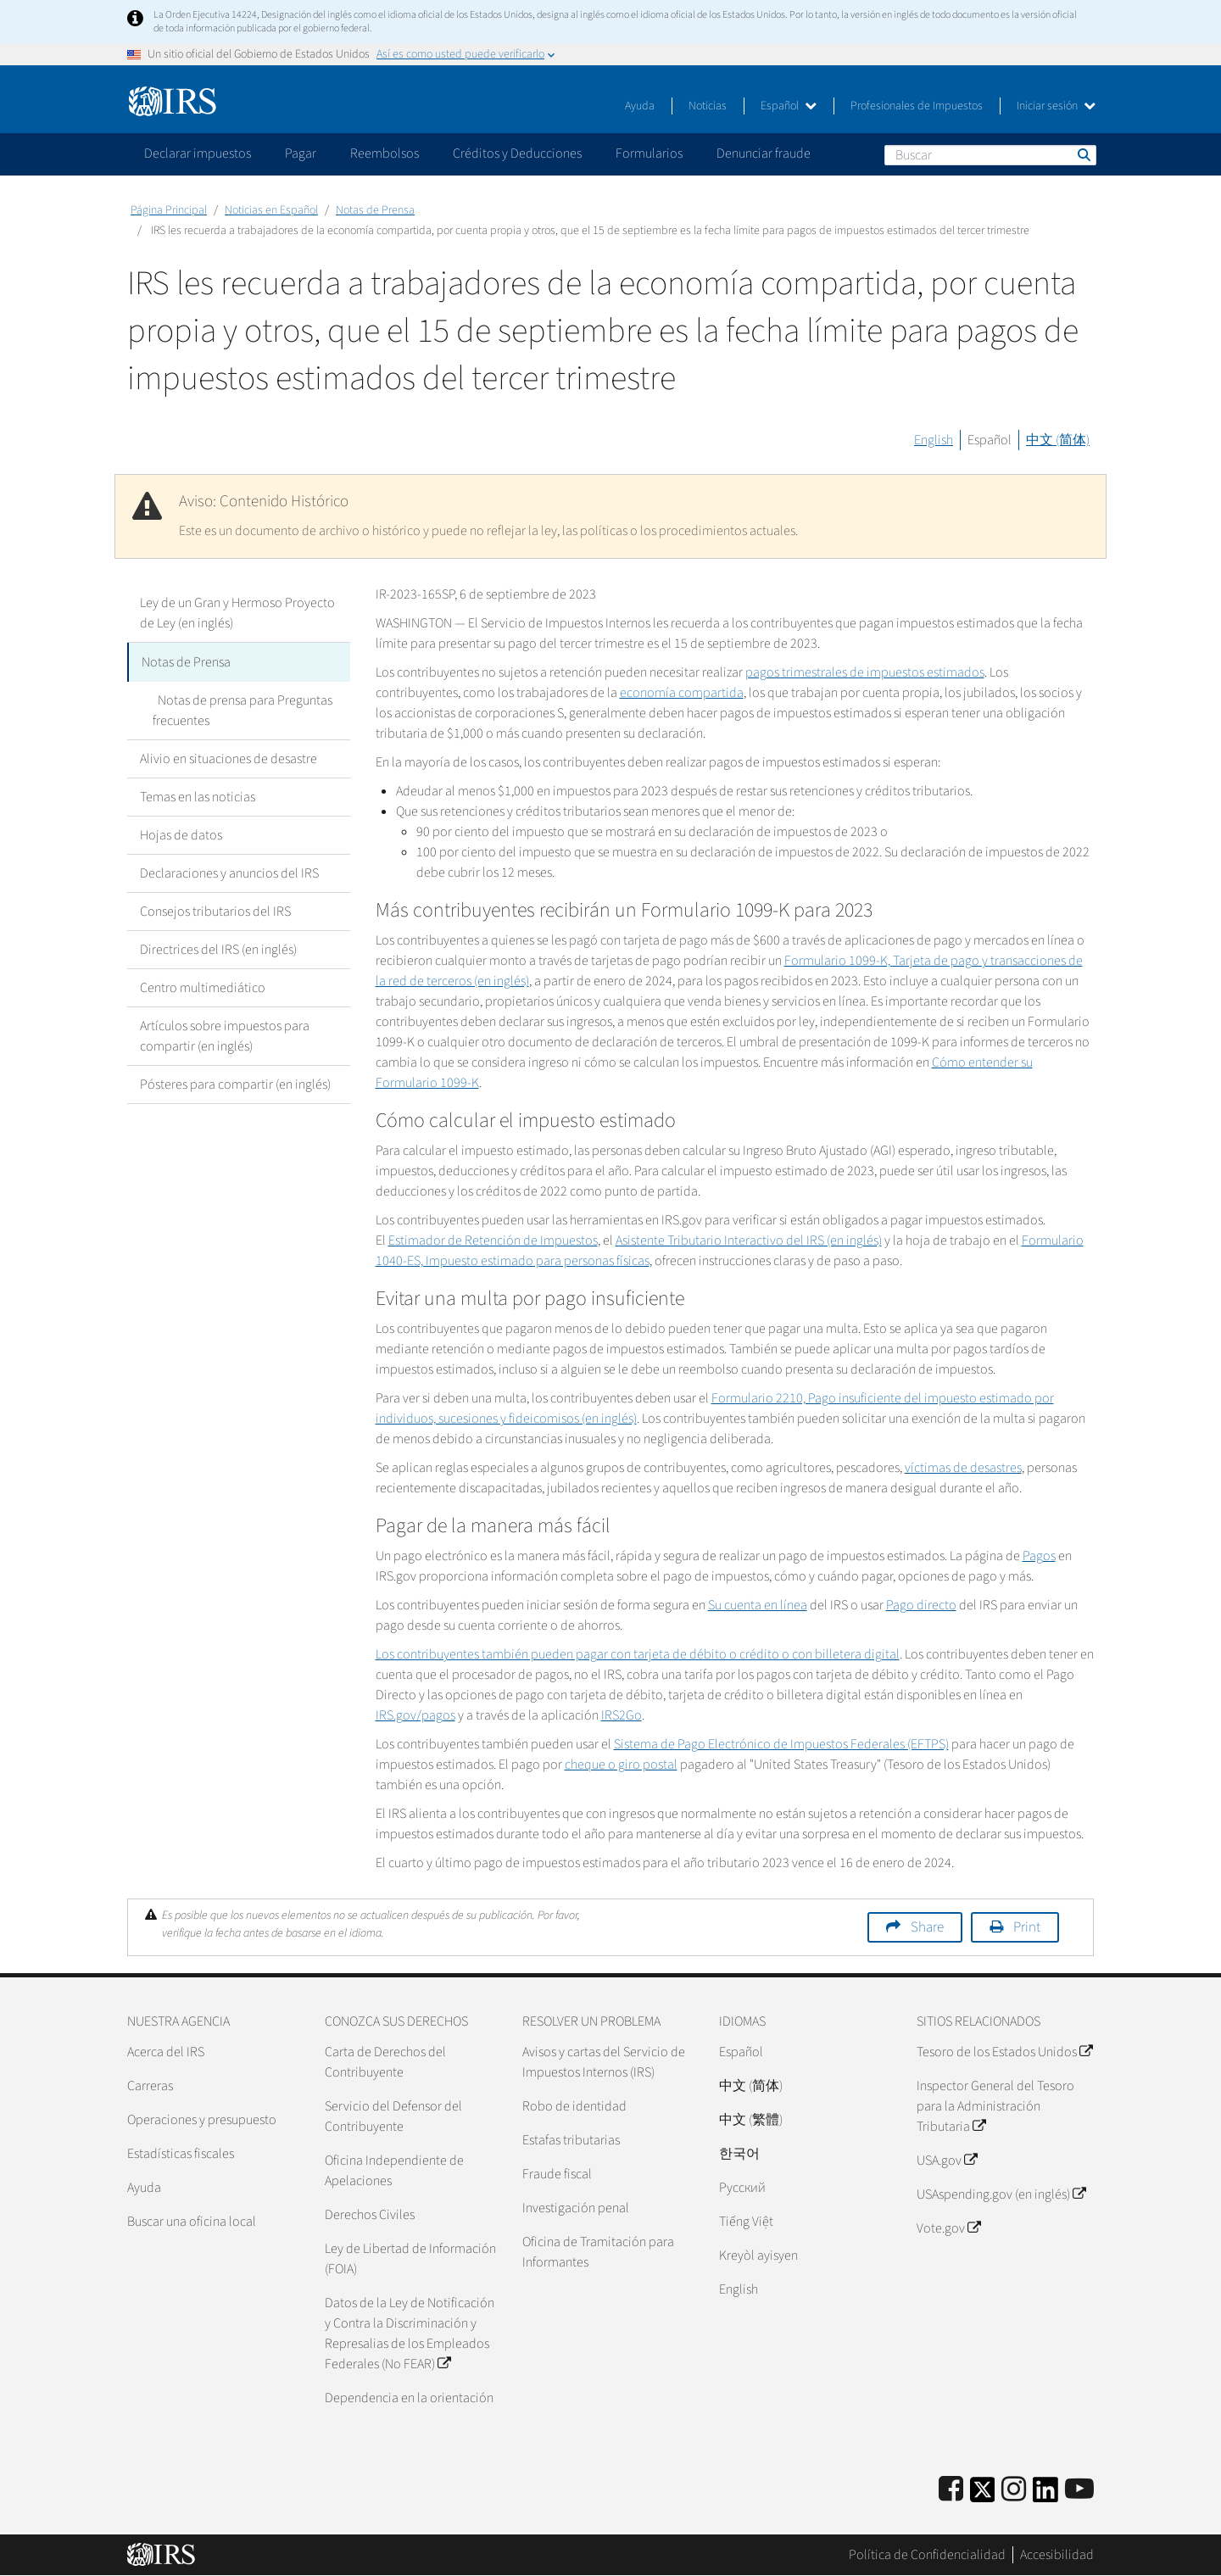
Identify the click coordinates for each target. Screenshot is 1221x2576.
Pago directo (921, 1605)
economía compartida (682, 692)
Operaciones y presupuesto (201, 2119)
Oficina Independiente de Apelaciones (394, 2170)
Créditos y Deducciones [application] (517, 153)
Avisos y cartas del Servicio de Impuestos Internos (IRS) (603, 2062)
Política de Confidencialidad (927, 2554)
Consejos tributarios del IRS (215, 909)
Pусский (742, 2187)
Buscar (1083, 154)
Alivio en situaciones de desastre (228, 757)
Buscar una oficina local (191, 2221)
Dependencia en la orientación (409, 2398)
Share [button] (927, 1927)
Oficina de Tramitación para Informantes (598, 2252)
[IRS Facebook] (951, 2490)
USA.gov (947, 2160)
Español (789, 106)
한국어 (739, 2153)
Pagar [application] (300, 153)
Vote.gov (948, 2228)
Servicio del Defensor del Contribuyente (393, 2116)
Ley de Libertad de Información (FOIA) (410, 2258)
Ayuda (640, 106)
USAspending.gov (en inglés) (1001, 2194)
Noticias (708, 106)
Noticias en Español (271, 210)
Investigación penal (575, 2208)
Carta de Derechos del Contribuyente (385, 2062)
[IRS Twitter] (982, 2495)
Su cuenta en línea (757, 1605)
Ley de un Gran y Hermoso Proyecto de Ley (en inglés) (237, 613)
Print (1026, 1927)
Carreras (150, 2086)
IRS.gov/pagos (415, 1715)
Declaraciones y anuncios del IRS (229, 871)
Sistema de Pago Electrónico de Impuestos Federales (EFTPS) (781, 1744)
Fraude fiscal (557, 2174)
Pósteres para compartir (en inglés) (235, 1082)
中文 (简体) (1058, 440)
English (933, 440)
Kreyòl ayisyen (758, 2255)
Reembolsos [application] (384, 153)
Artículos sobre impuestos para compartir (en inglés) (224, 1034)
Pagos (1039, 1556)
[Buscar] (990, 155)
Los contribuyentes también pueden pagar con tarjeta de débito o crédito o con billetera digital (638, 1654)
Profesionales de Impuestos (916, 106)
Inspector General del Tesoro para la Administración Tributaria (995, 2106)
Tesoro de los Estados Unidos (1004, 2052)
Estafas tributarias (571, 2140)
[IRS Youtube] (1079, 2490)
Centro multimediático (202, 986)
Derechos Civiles (370, 2214)
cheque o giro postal (621, 1764)
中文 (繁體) (751, 2119)
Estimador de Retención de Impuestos (493, 1240)
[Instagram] (1013, 2490)
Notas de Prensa (375, 210)
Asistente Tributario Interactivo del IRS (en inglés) (749, 1240)
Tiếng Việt (746, 2221)
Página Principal (169, 210)
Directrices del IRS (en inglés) (218, 948)
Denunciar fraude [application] (763, 153)
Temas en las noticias (197, 795)
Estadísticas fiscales (180, 2153)
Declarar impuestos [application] (197, 153)
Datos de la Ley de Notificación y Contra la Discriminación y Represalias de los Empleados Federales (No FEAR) (409, 2333)
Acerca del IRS (165, 2052)
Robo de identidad (574, 2106)
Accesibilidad (1057, 2554)
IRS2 (621, 1715)
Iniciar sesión (1056, 106)
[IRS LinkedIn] (1045, 2495)
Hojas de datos (181, 833)
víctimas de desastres (963, 1467)
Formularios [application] (649, 153)
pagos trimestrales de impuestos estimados (864, 672)
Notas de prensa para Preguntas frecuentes (240, 708)
